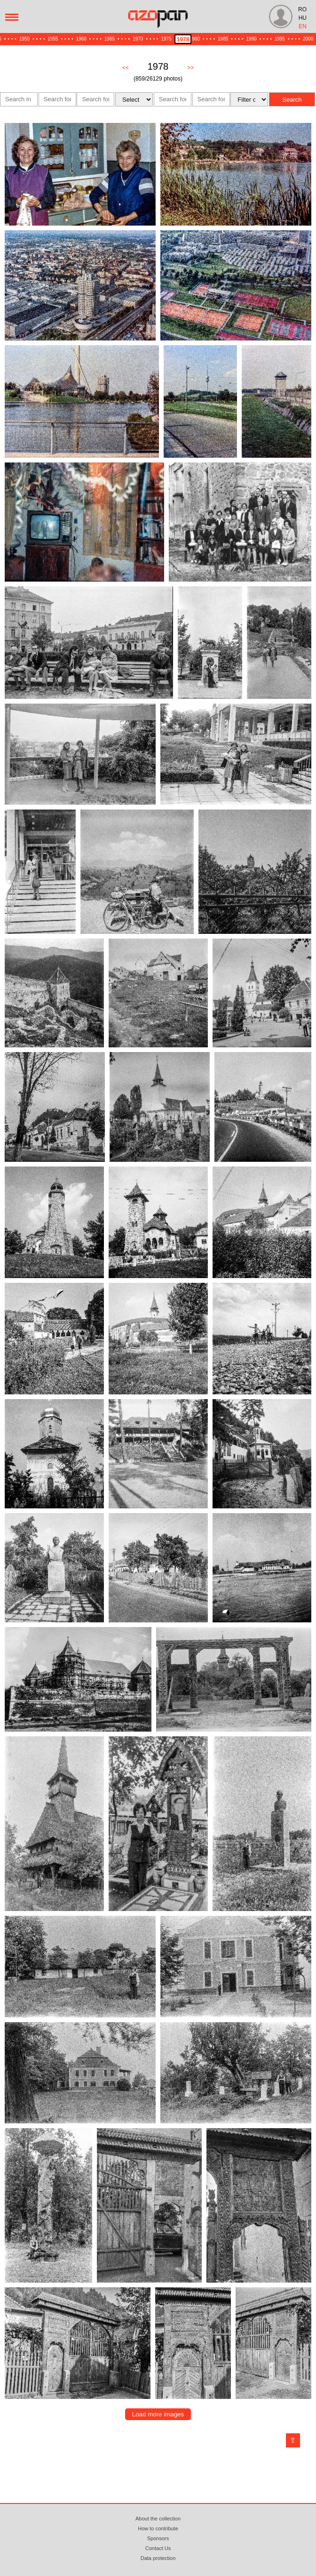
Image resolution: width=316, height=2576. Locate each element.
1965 (109, 38)
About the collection (158, 2518)
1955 (52, 38)
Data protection (158, 2558)
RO (302, 9)
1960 (81, 38)
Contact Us (158, 2548)
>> (190, 68)
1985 (223, 38)
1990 (251, 38)
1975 (166, 38)
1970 (138, 38)
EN (303, 26)
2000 (308, 38)
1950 (24, 38)
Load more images (158, 2414)
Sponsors (158, 2538)
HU (303, 18)
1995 (280, 38)
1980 (195, 38)
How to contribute (158, 2528)
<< (125, 68)
